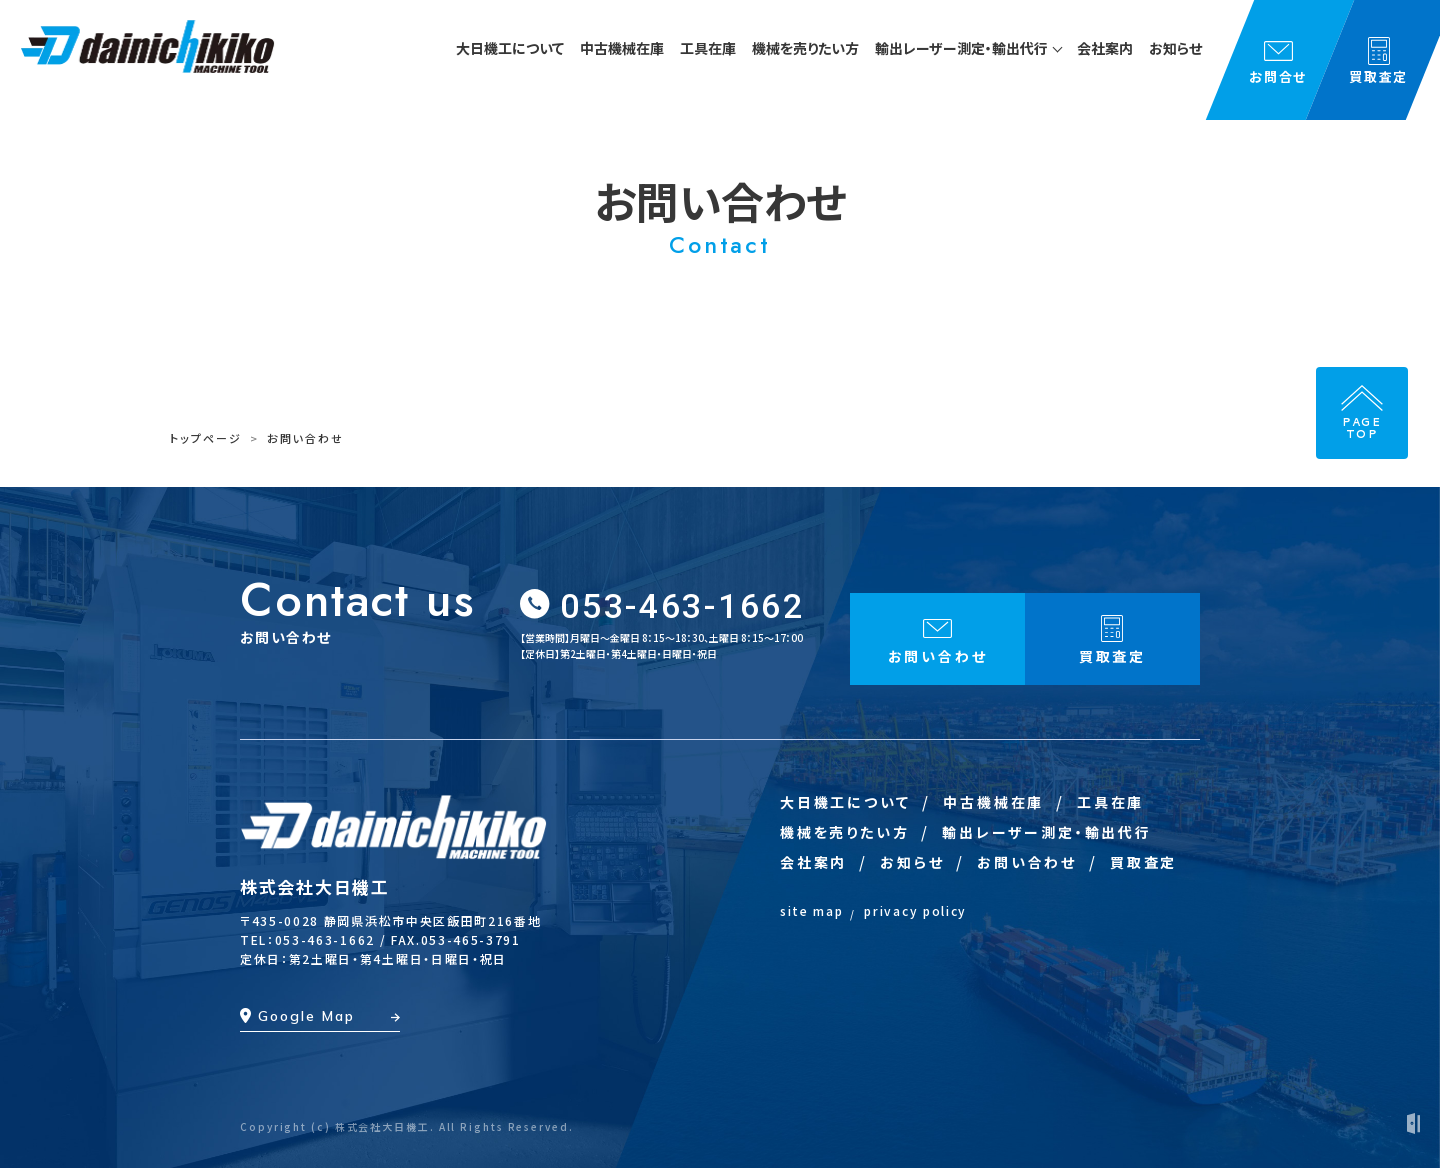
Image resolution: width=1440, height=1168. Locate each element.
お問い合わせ (1027, 862)
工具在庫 (1110, 802)
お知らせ (912, 862)
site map (811, 910)
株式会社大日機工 (315, 886)
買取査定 (1143, 862)
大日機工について (845, 802)
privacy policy (915, 910)
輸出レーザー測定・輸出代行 (1046, 832)
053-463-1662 (682, 606)
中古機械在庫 (993, 802)
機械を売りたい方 (844, 832)
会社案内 (813, 862)
